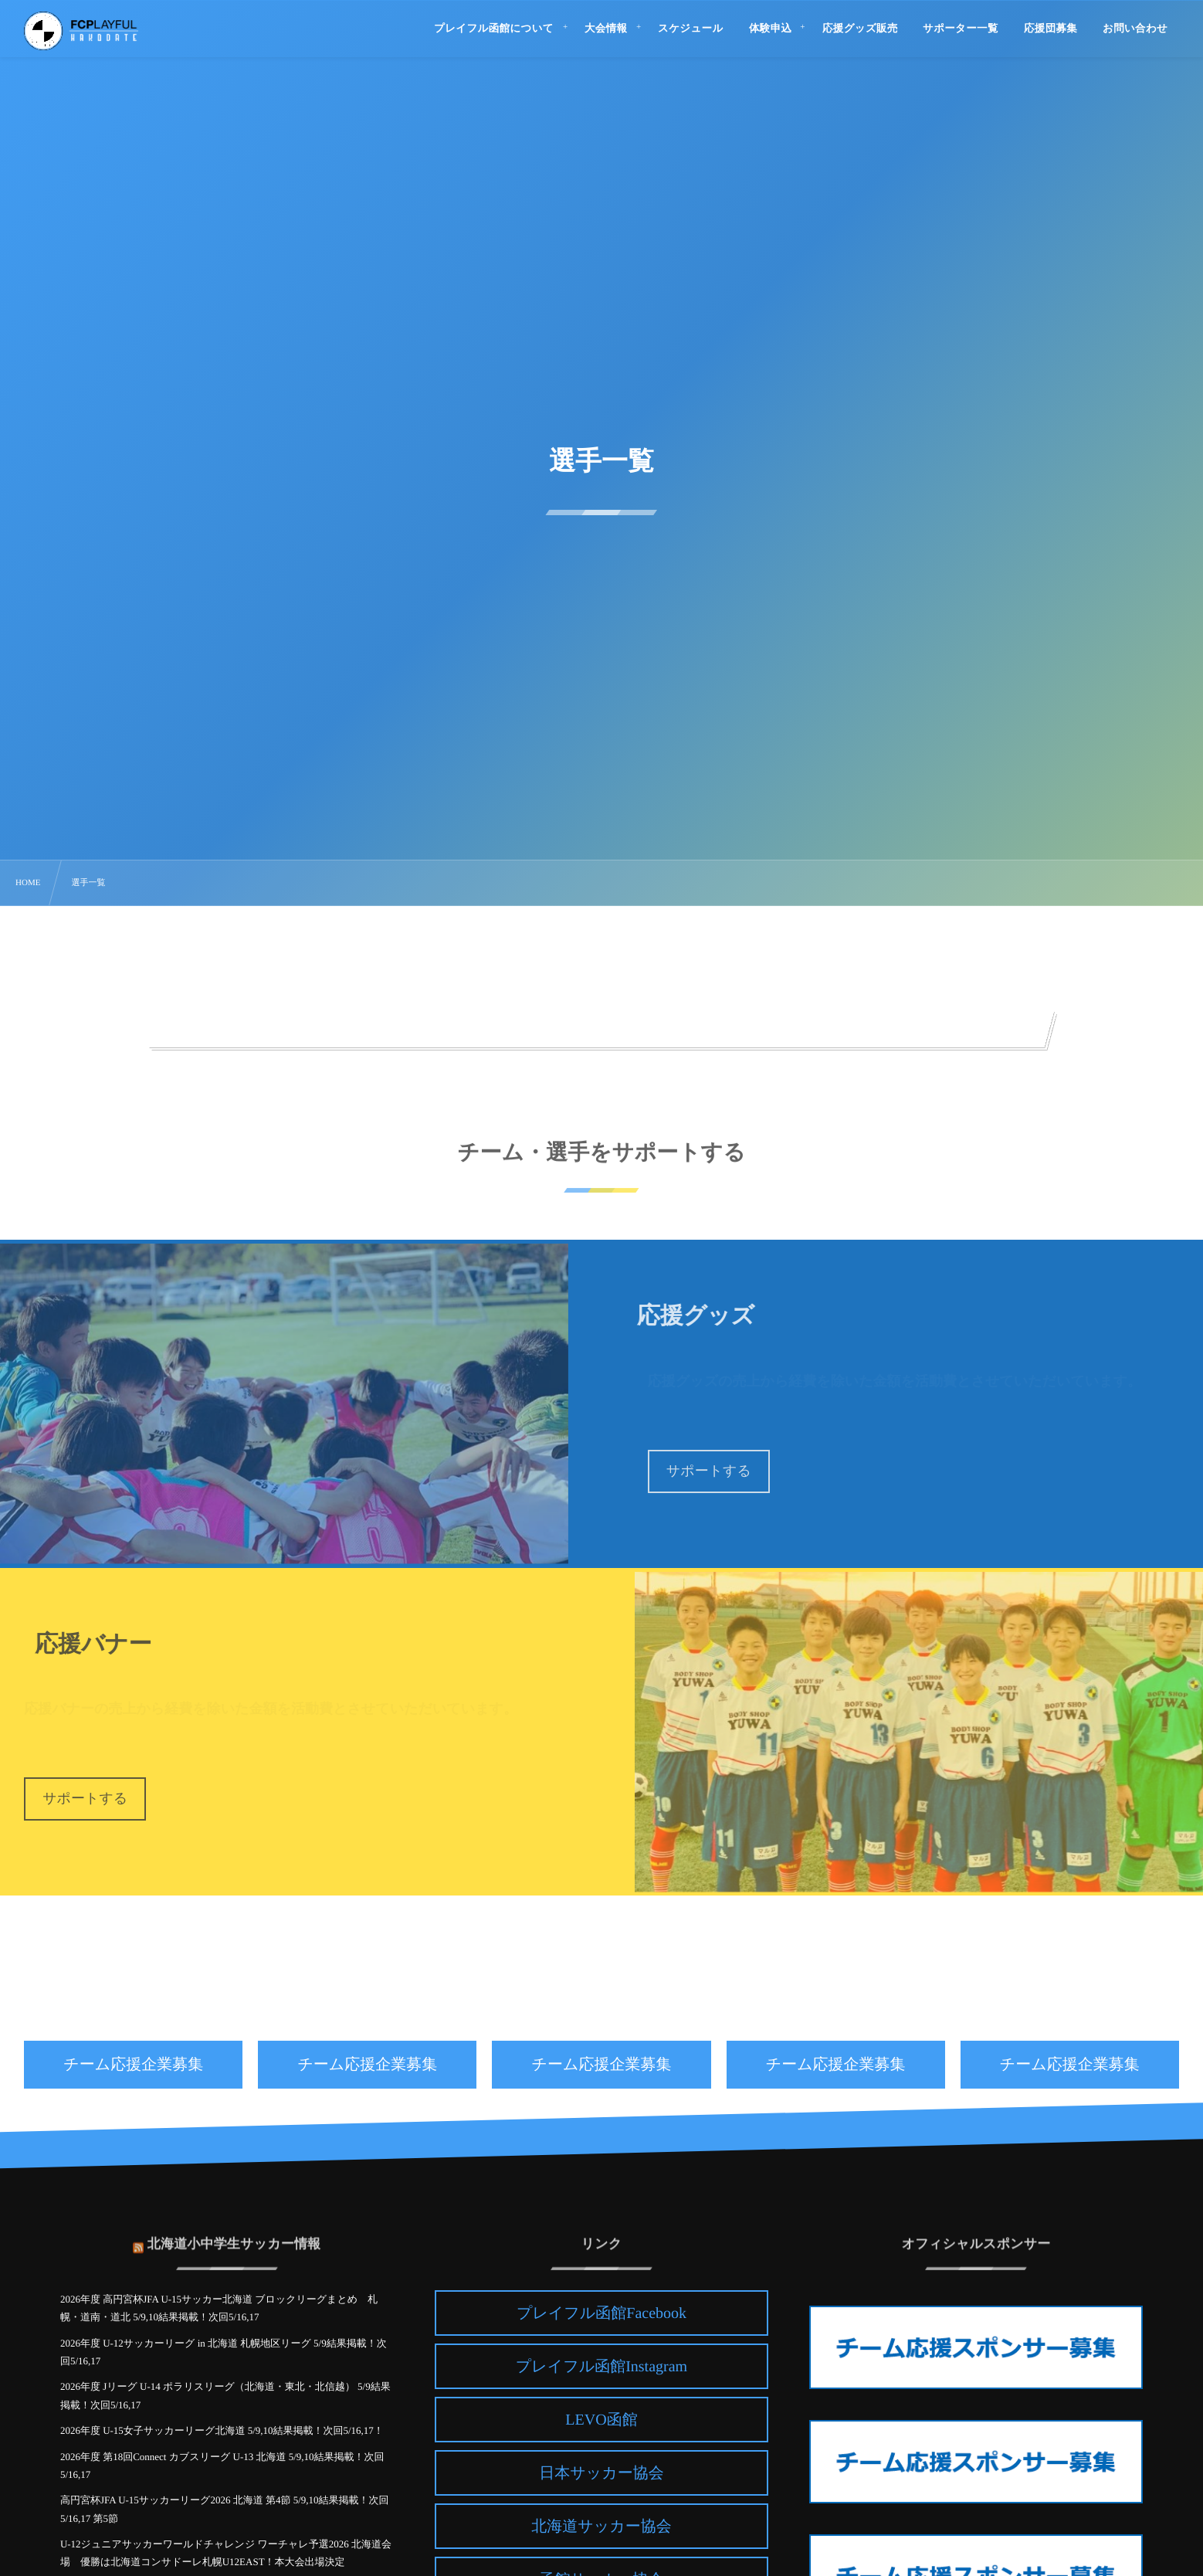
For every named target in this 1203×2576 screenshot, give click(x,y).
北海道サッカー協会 (601, 2526)
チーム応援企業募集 (133, 2064)
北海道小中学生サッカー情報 (233, 2235)
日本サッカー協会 (601, 2473)
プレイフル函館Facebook (601, 2313)
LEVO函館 (601, 2419)
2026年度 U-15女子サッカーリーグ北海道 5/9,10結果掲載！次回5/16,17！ (222, 2430)
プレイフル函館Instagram (601, 2366)
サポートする (708, 1470)
